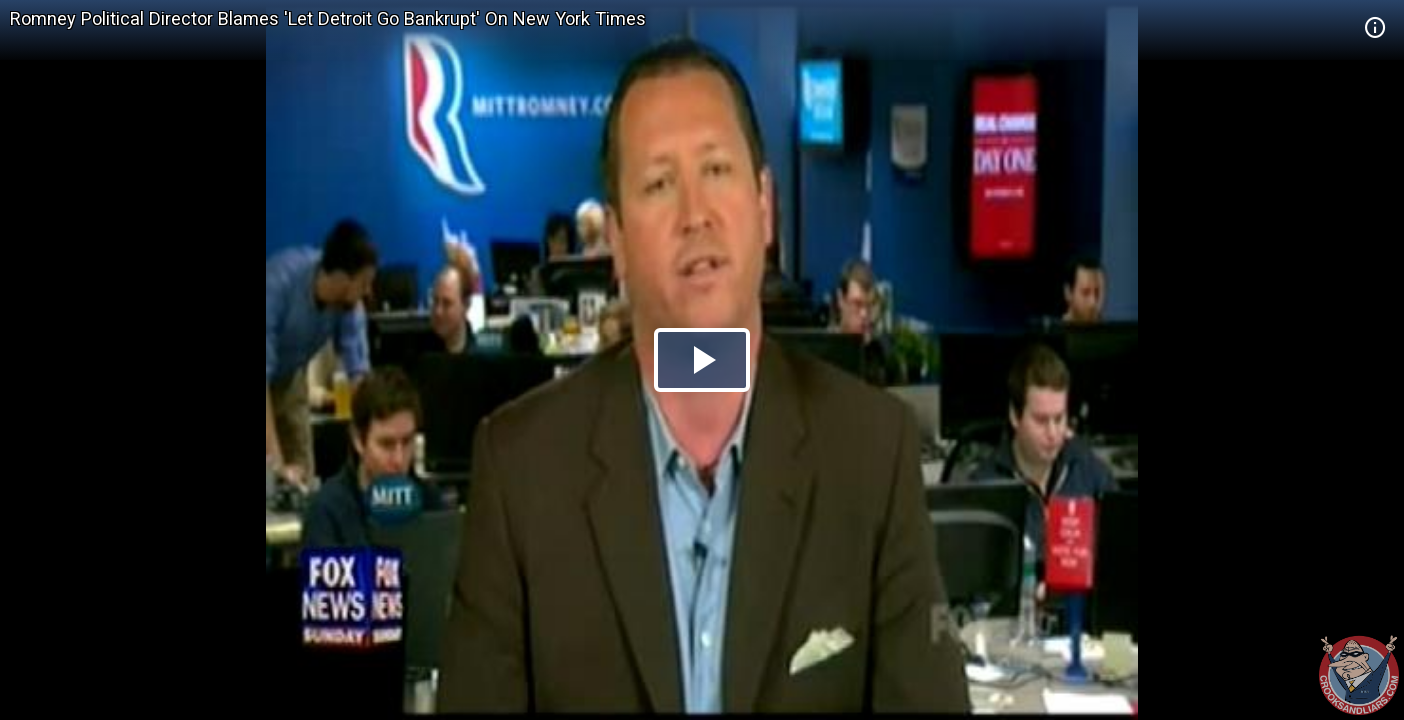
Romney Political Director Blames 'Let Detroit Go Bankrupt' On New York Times (328, 18)
